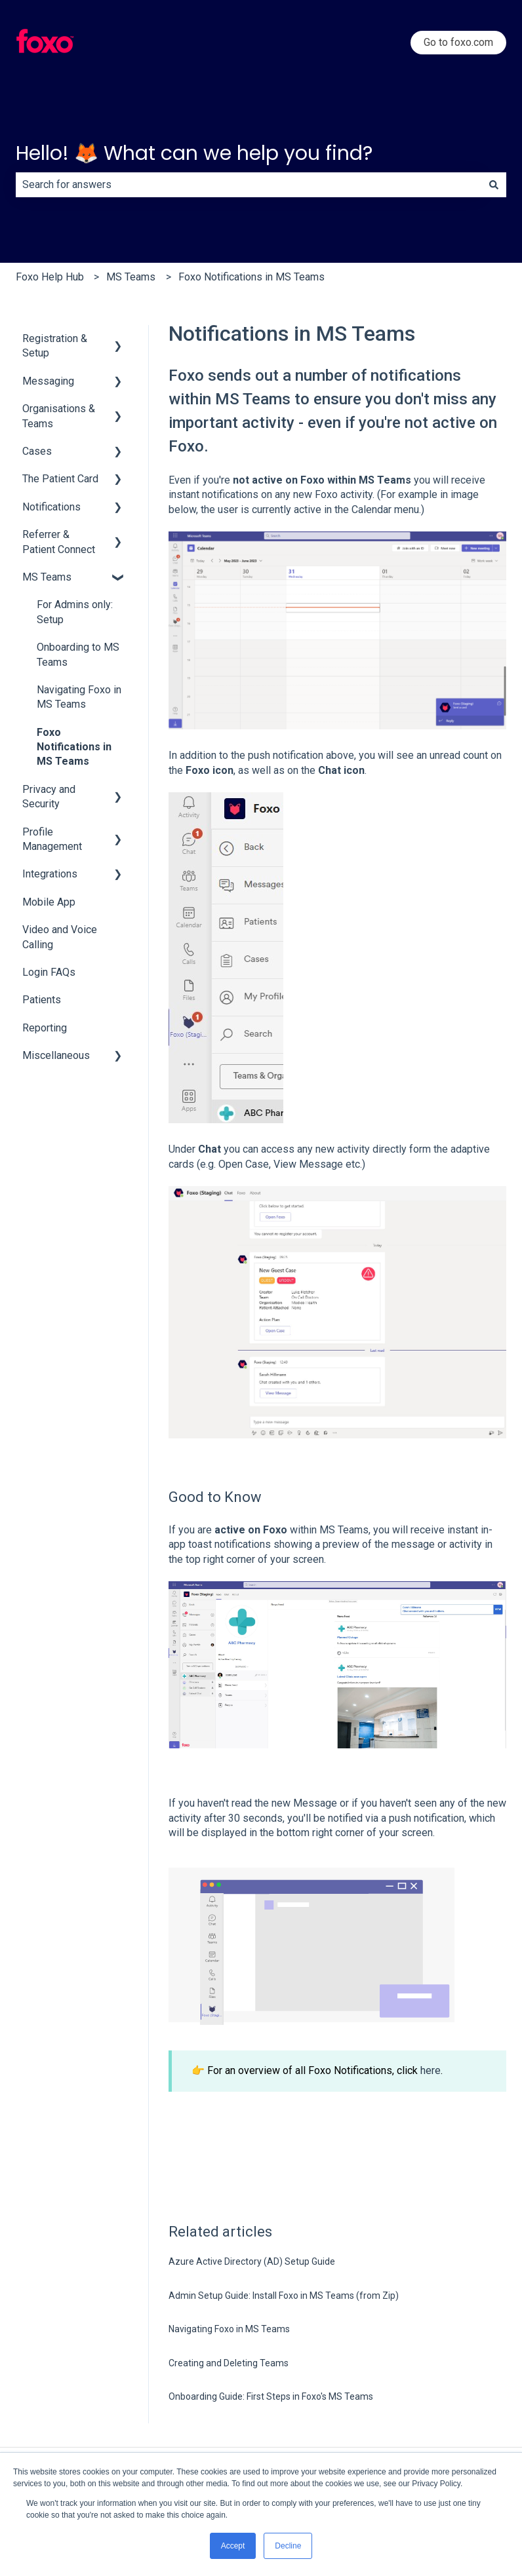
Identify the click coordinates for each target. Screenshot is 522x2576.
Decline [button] (288, 2545)
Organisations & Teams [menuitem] (58, 415)
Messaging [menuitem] (48, 381)
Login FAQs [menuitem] (48, 972)
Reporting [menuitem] (44, 1028)
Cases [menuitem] (37, 451)
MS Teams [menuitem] (46, 577)
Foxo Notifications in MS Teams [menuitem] (74, 747)
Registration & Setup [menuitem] (54, 345)
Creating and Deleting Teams (229, 2363)
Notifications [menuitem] (51, 507)
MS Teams (130, 277)
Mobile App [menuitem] (48, 902)
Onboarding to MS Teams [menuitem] (78, 654)
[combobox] (248, 184)
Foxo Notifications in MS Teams (251, 277)
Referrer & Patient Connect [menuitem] (58, 541)
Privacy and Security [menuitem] (48, 796)
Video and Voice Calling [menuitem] (59, 936)
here (430, 2070)
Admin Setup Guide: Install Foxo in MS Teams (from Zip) (284, 2295)
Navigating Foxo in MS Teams (229, 2329)
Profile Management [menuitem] (52, 839)
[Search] (493, 184)
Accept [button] (233, 2545)
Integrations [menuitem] (49, 874)
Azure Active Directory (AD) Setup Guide (252, 2261)
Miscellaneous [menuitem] (56, 1055)
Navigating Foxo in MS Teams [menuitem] (79, 696)
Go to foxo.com (458, 42)
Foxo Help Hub (50, 277)
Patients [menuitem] (41, 999)
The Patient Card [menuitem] (60, 478)
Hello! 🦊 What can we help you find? (194, 153)
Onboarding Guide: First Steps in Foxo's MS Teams (271, 2396)
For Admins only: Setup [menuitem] (75, 611)
